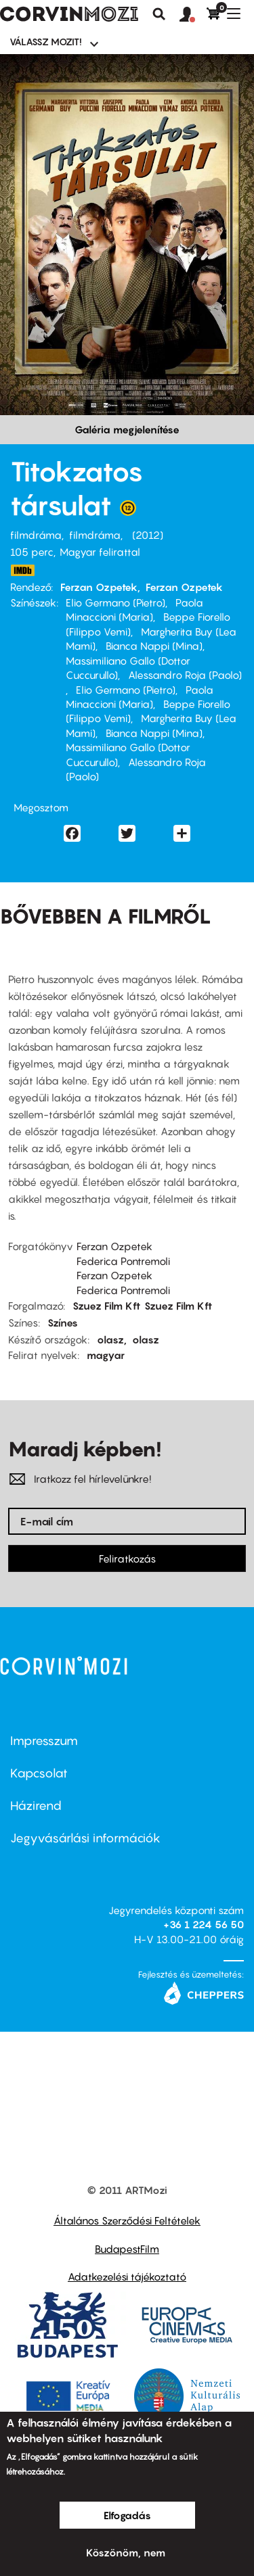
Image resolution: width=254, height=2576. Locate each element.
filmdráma (36, 535)
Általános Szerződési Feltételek (127, 2220)
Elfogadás (127, 2515)
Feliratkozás (127, 1558)
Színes (62, 1322)
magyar (106, 1355)
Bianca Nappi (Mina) (154, 646)
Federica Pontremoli (123, 1261)
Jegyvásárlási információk (85, 1838)
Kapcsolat (39, 1773)
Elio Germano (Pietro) (115, 602)
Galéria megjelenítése (127, 429)
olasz (110, 1339)
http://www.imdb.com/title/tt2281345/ (22, 570)
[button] (193, 15)
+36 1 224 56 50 (203, 1924)
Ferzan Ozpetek (98, 587)
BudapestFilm (127, 2249)
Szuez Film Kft (106, 1305)
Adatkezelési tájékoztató (127, 2276)
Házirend (36, 1805)
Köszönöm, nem (125, 2552)
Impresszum (44, 1741)
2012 (147, 535)
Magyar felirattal (100, 552)
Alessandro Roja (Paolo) (185, 675)
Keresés (159, 14)
